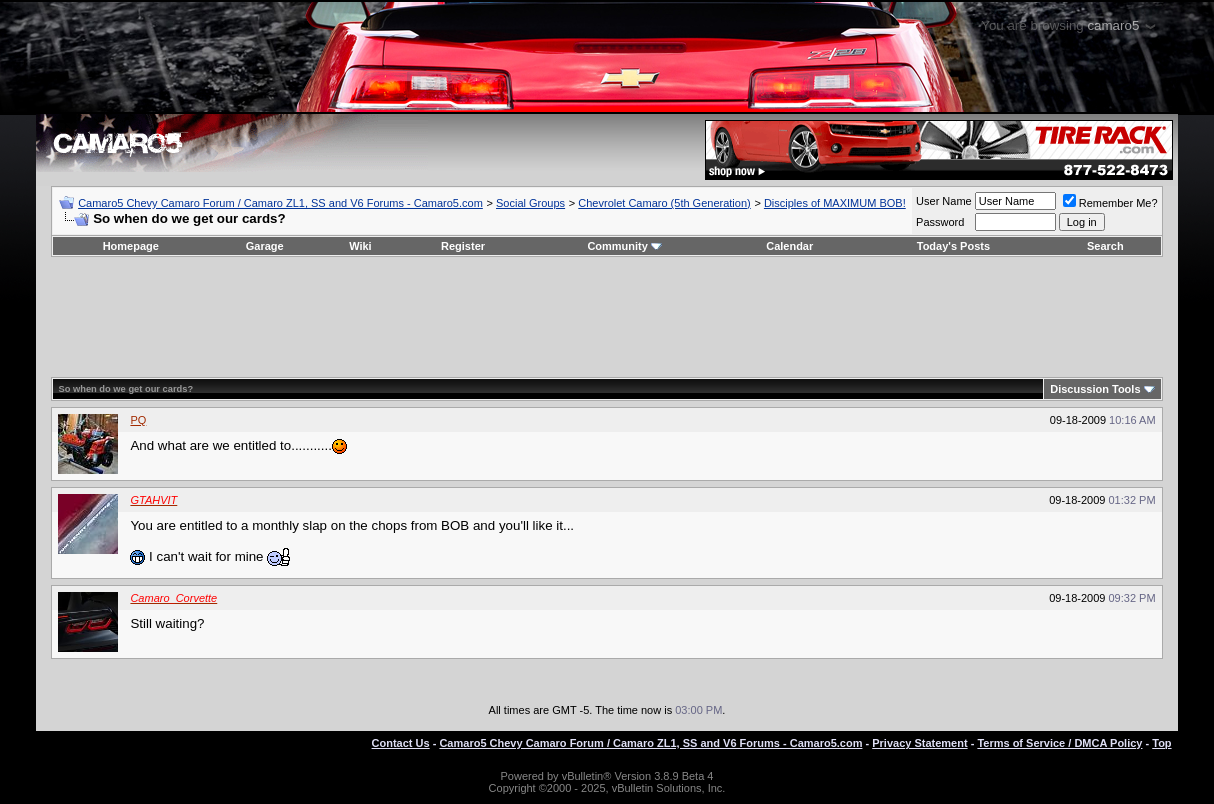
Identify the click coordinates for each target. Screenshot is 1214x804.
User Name (944, 201)
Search (1105, 246)
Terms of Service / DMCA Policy (1059, 743)
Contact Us (401, 743)
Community (624, 246)
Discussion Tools (1095, 389)
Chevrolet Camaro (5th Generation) (664, 203)
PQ (138, 420)
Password (940, 222)
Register (463, 246)
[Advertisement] (607, 317)
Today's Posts (953, 246)
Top (1161, 743)
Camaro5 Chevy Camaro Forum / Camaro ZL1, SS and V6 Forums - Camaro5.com (280, 203)
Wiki (360, 246)
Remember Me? (1110, 203)
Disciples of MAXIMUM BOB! (835, 203)
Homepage (131, 246)
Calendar (789, 246)
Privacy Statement (919, 743)
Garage (265, 246)
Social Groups (530, 203)
